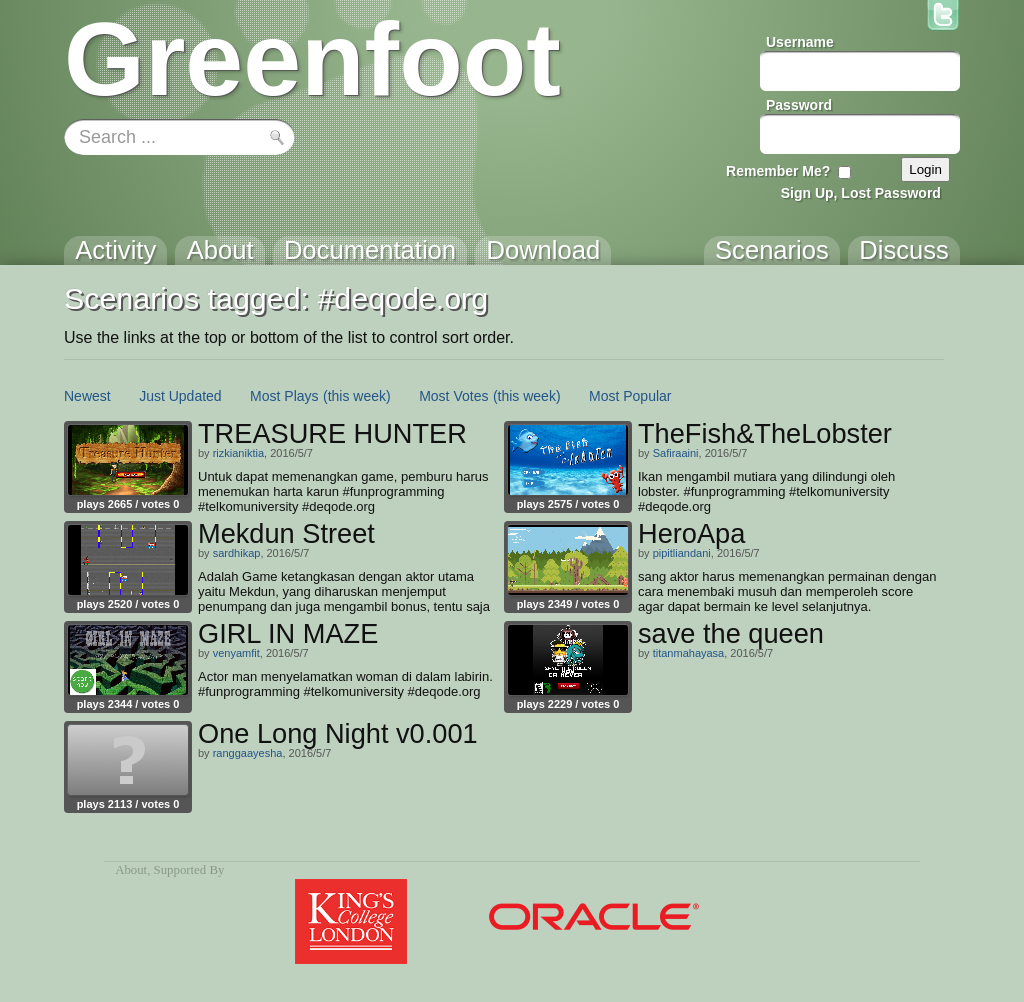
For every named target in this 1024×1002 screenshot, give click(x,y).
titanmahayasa (689, 653)
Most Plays (284, 396)
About (131, 870)
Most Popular (630, 396)
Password (799, 105)
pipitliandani (682, 553)
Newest (87, 396)
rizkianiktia (238, 453)
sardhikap (237, 553)
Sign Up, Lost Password (861, 193)
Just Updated (180, 396)
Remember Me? (778, 171)
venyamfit (236, 653)
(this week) (357, 396)
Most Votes (453, 396)
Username (800, 42)
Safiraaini (676, 453)
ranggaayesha (248, 753)
